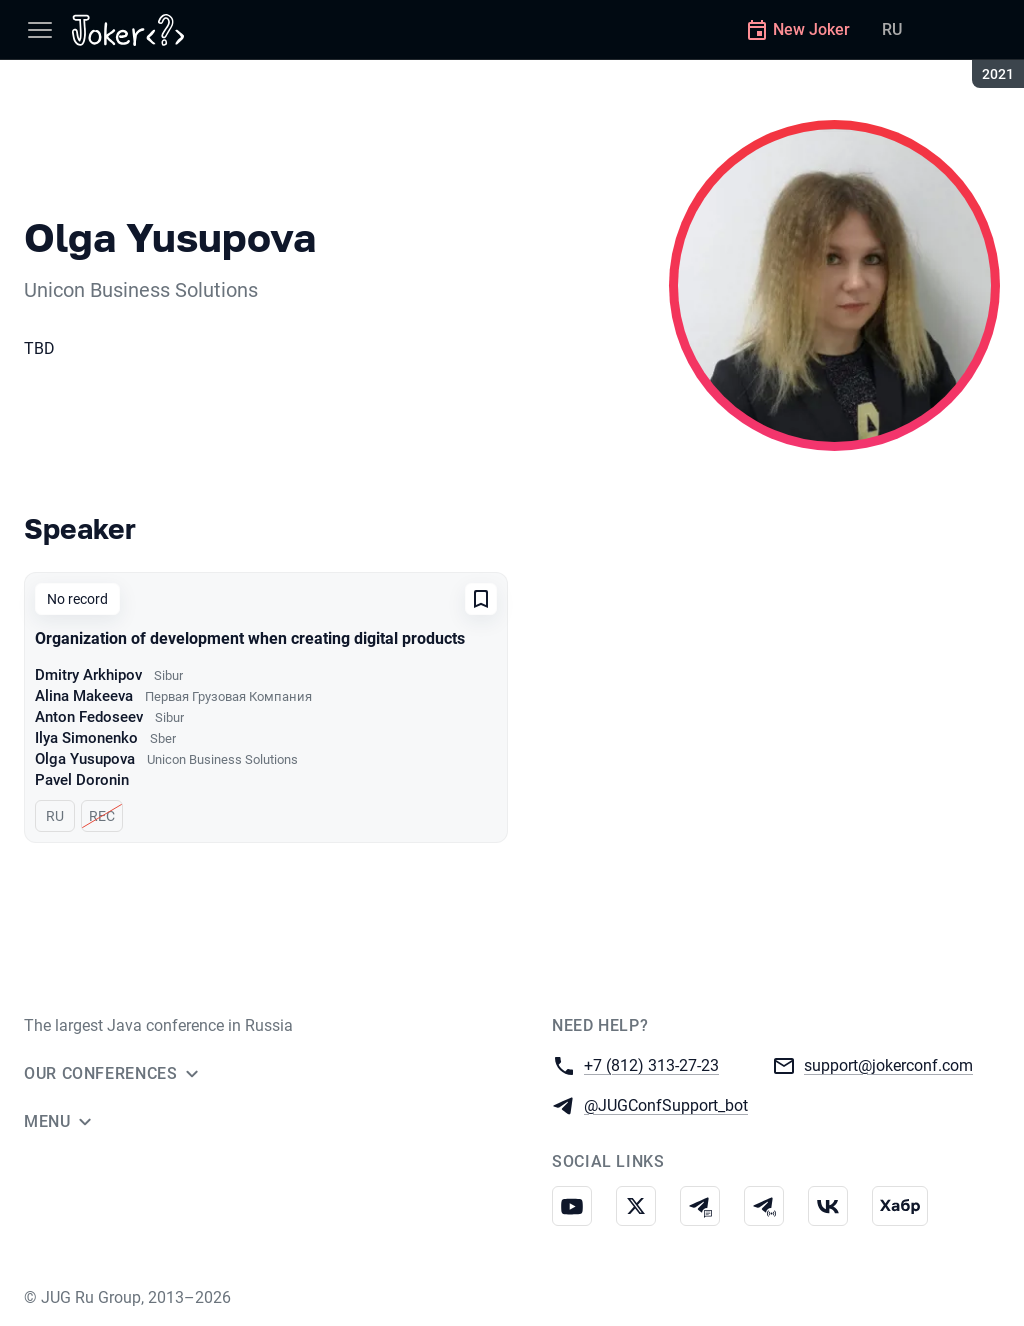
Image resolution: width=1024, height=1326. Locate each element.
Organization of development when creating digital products (250, 638)
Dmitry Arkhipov (88, 675)
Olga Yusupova (85, 759)
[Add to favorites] (481, 599)
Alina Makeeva (84, 696)
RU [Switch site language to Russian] (892, 29)
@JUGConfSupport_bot (666, 1104)
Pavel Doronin (82, 780)
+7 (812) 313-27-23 (651, 1064)
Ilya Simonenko (86, 738)
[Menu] (40, 30)
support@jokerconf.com (888, 1064)
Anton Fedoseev (89, 717)
